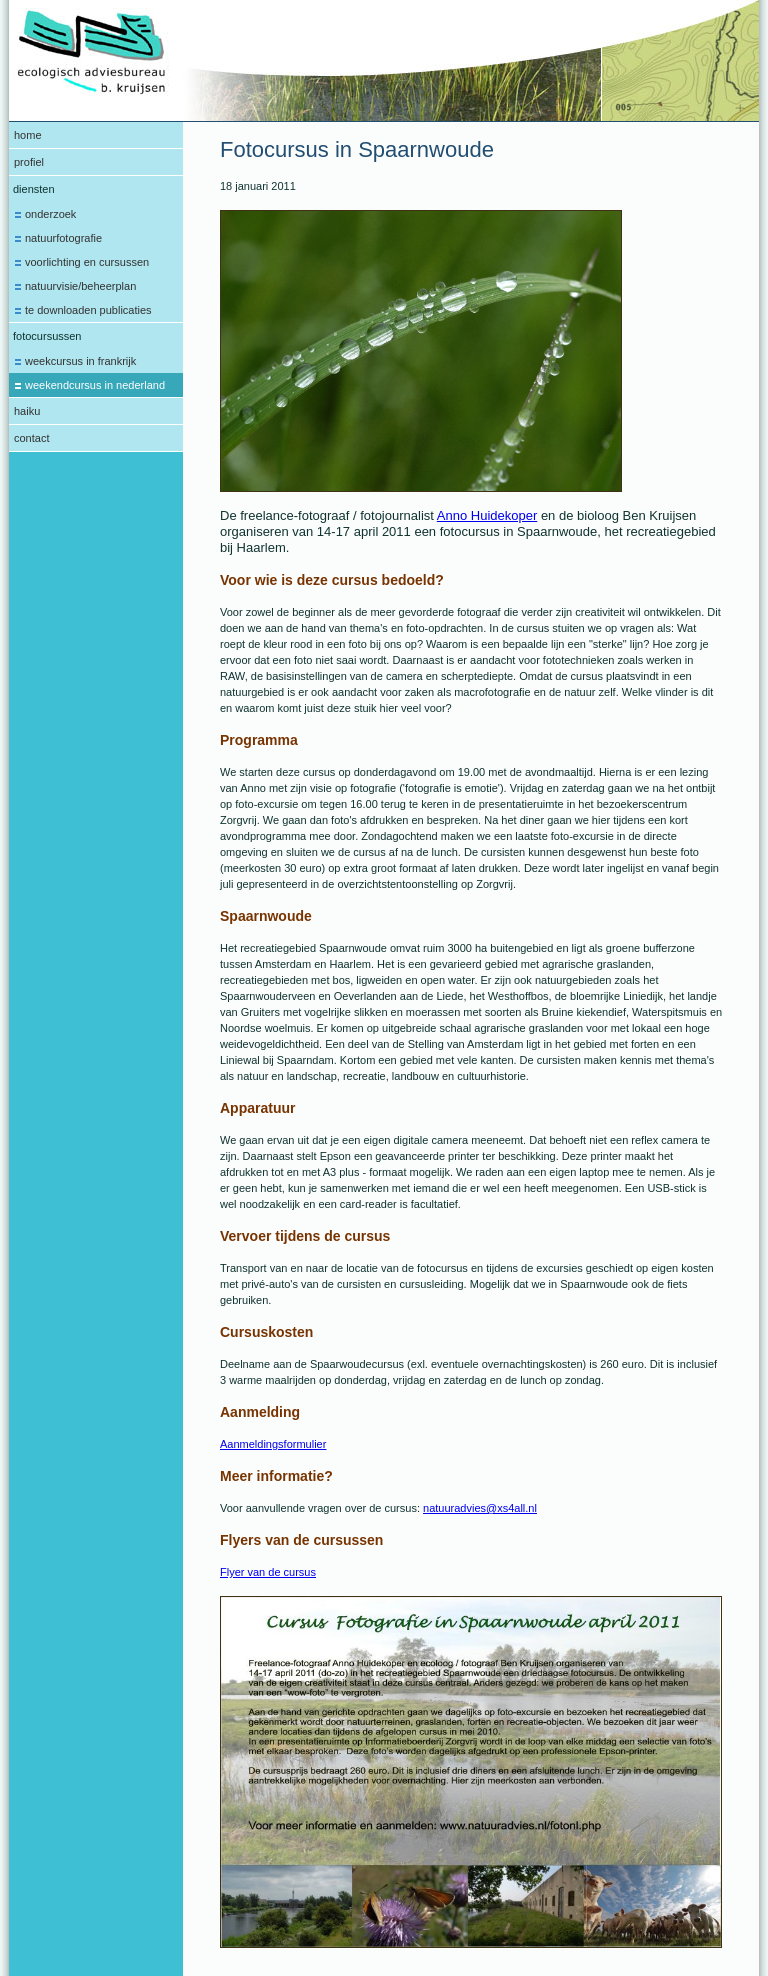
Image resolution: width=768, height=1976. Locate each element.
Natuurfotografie (63, 238)
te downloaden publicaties (88, 310)
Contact (31, 438)
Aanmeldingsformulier (273, 1444)
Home (28, 135)
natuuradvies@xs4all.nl (480, 1508)
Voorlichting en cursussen (87, 262)
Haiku (27, 411)
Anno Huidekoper (487, 515)
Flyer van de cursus (268, 1572)
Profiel (29, 162)
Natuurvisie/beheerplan (80, 286)
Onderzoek (50, 214)
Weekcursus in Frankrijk (80, 361)
